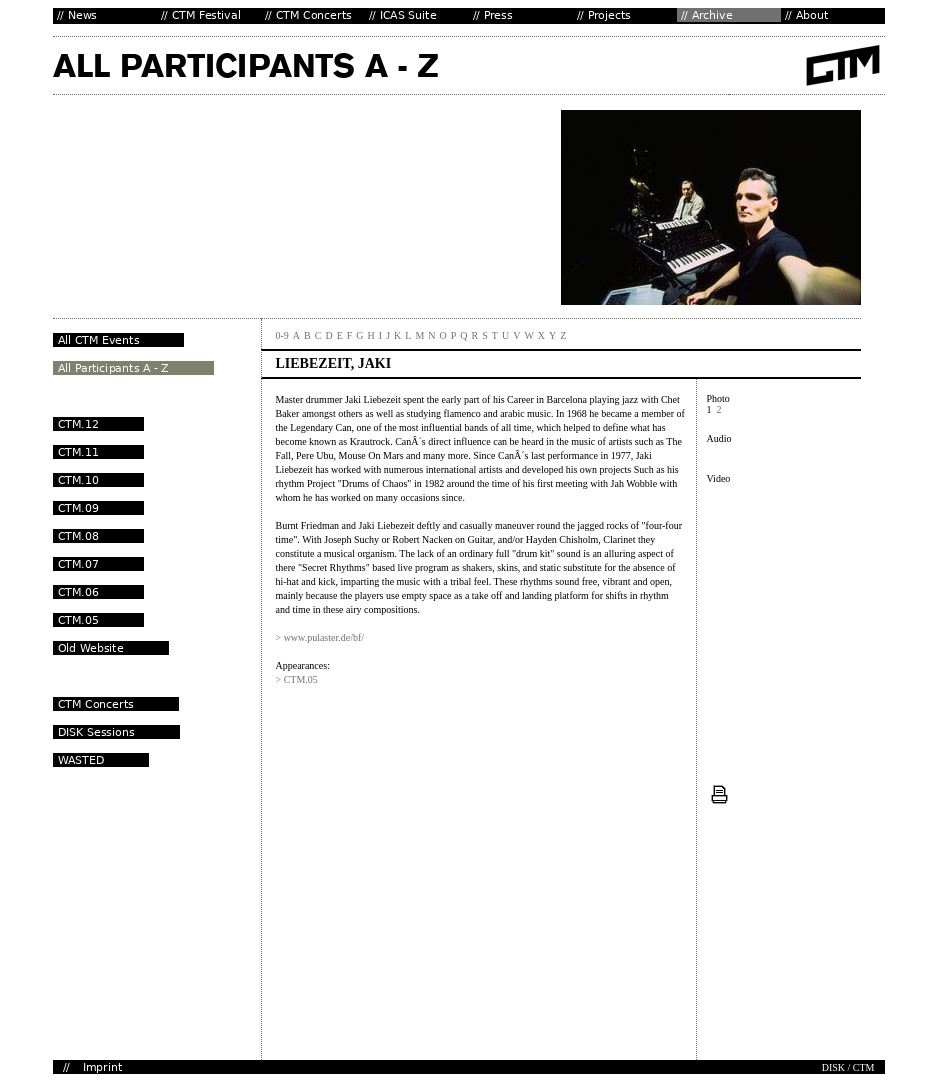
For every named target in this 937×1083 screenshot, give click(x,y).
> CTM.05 (297, 679)
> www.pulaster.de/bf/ (320, 637)
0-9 (282, 335)
